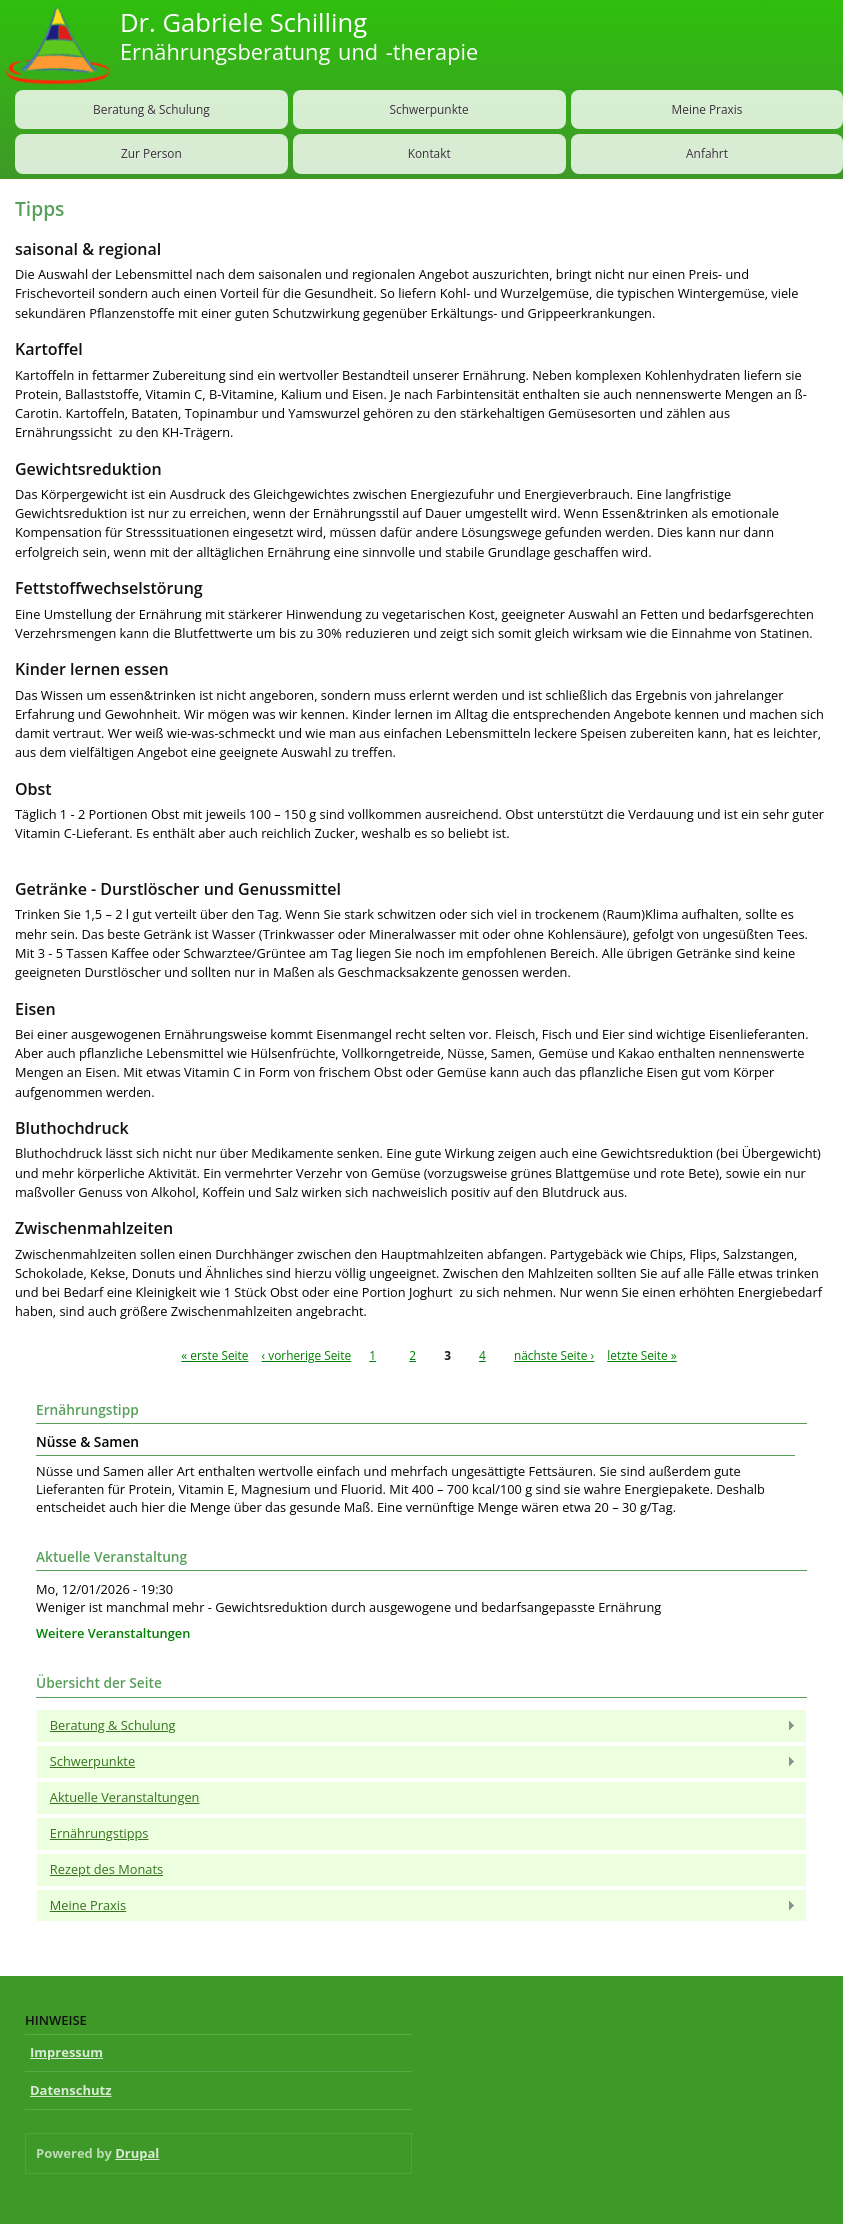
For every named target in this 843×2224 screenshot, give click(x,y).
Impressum (66, 2052)
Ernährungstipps (99, 1833)
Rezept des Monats (106, 1869)
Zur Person (151, 153)
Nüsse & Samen (87, 1442)
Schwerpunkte (429, 109)
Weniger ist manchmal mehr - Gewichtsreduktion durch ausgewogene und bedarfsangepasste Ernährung (348, 1607)
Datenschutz (71, 2090)
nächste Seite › (554, 1355)
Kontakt (429, 153)
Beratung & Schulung (151, 109)
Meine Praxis (416, 1905)
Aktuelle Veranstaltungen (125, 1797)
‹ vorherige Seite (307, 1355)
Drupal (137, 2153)
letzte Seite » (642, 1355)
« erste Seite (214, 1355)
